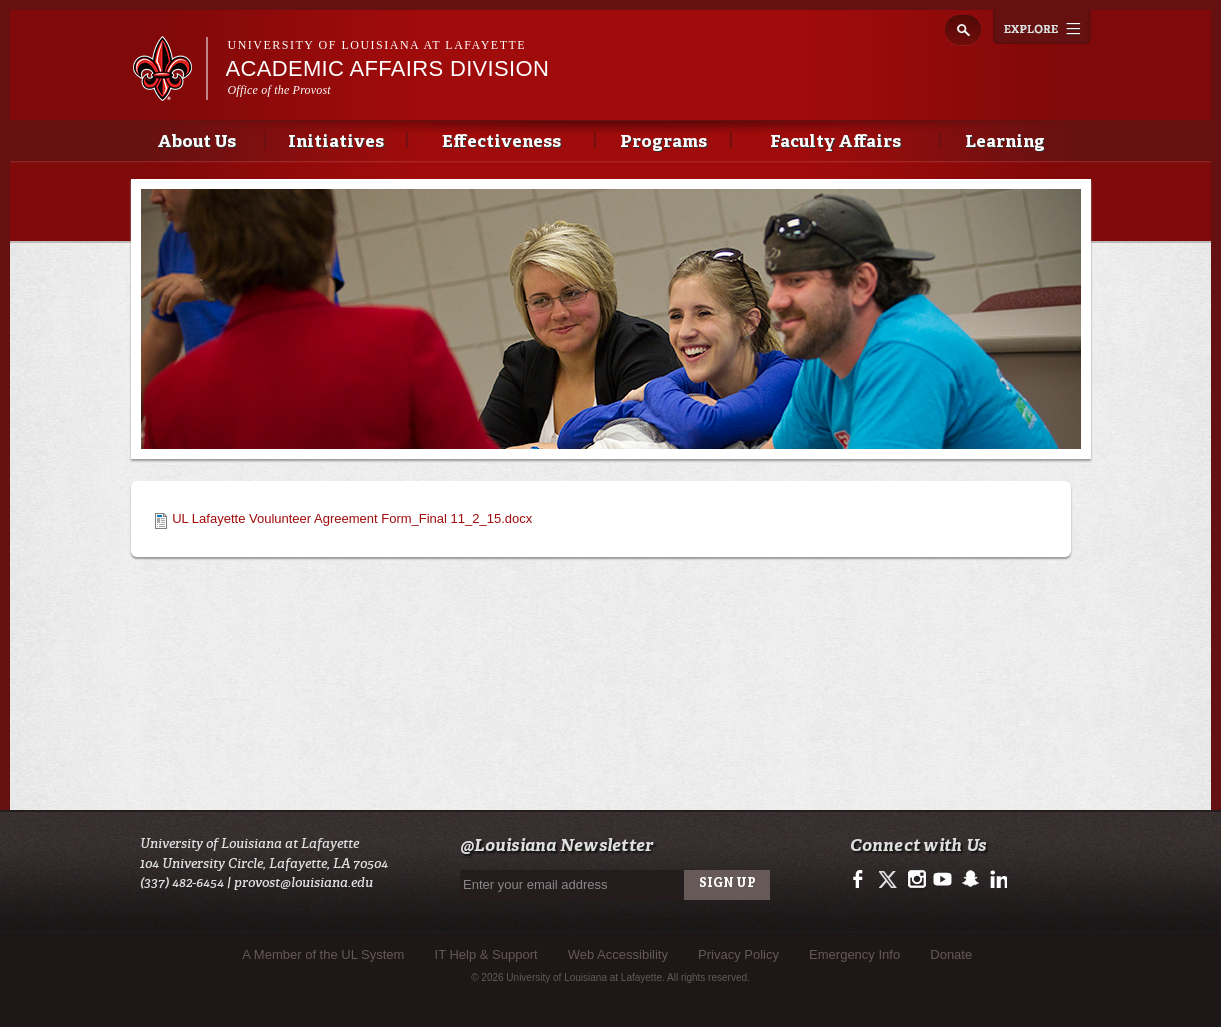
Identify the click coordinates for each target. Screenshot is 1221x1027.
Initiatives (336, 142)
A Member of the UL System (323, 954)
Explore (1042, 27)
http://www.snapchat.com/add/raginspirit (969, 880)
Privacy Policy (738, 954)
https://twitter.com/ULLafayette (889, 880)
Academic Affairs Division (388, 68)
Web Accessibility (618, 954)
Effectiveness (501, 142)
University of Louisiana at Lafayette (377, 45)
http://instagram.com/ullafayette (916, 880)
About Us (196, 142)
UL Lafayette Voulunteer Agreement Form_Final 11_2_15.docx (352, 518)
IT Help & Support (486, 954)
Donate (951, 954)
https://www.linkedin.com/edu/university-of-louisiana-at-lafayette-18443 (996, 880)
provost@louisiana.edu (303, 882)
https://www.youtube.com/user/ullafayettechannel (942, 880)
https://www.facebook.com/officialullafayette (862, 880)
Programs (663, 142)
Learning (1005, 142)
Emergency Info (854, 954)
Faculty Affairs (835, 142)
